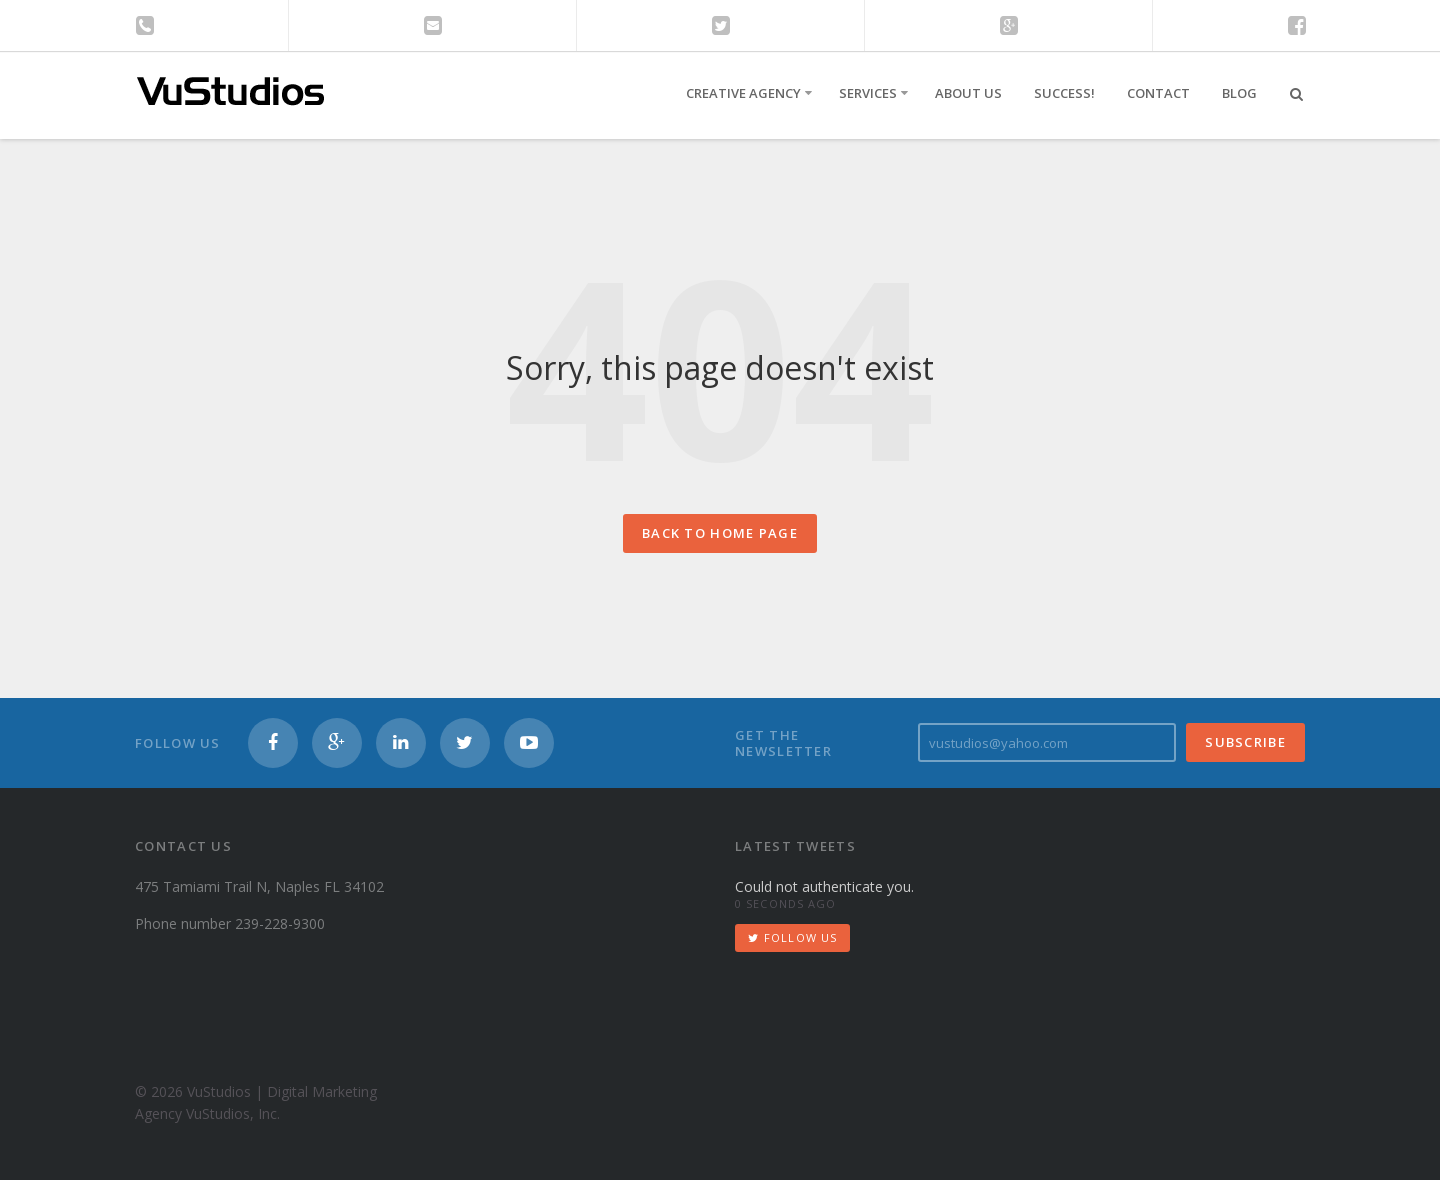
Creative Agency (743, 93)
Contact (1158, 93)
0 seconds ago (785, 903)
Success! (1064, 93)
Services (868, 93)
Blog (1239, 93)
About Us (968, 93)
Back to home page (720, 533)
